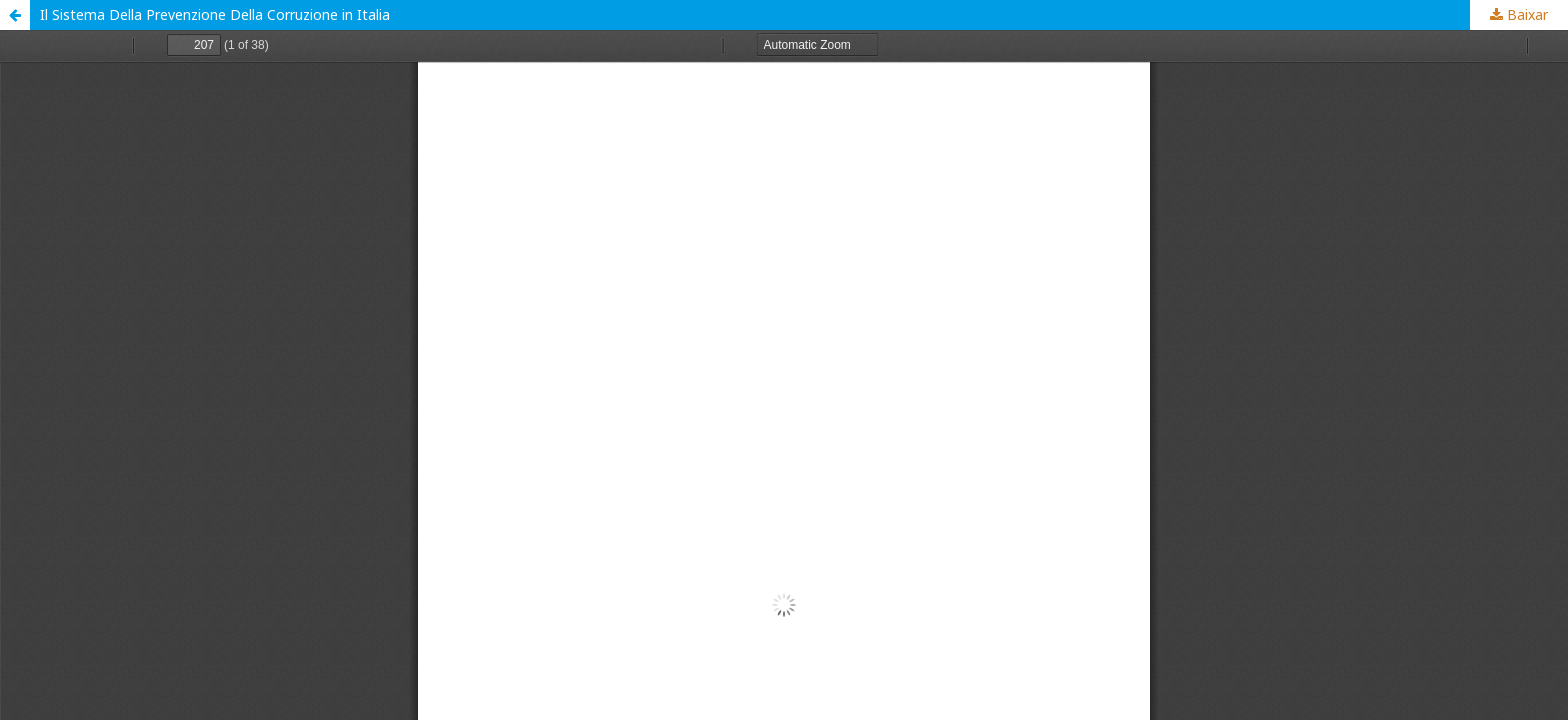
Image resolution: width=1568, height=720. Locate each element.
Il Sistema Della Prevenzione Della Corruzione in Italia (215, 14)
